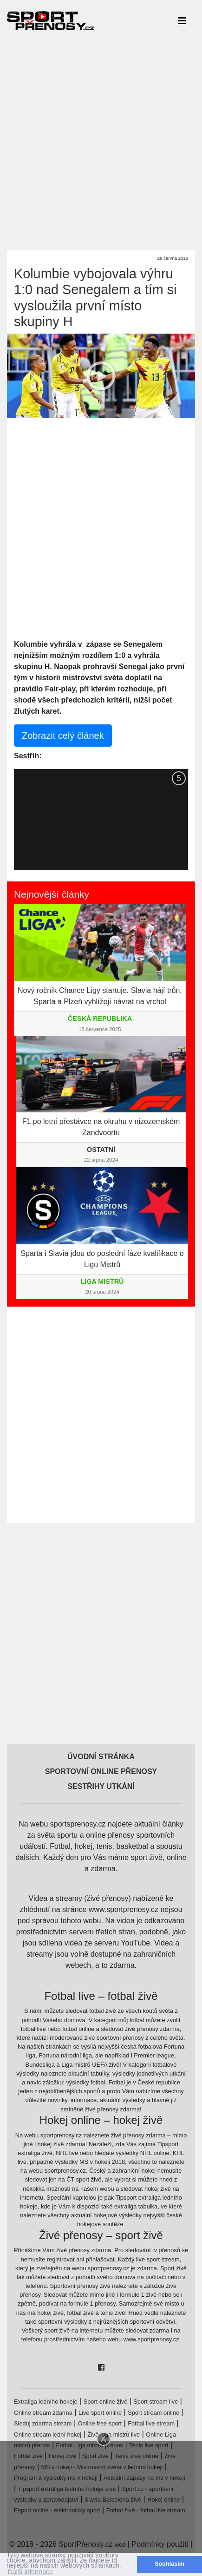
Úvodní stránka (101, 1757)
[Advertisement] (101, 142)
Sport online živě (106, 2401)
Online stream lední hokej (47, 2434)
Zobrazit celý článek (63, 735)
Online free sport (100, 2423)
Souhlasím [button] (169, 2564)
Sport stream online (153, 2412)
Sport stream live (155, 2401)
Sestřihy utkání (101, 1786)
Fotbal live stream (151, 2423)
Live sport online (100, 2412)
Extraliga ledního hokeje (46, 2401)
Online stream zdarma (43, 2412)
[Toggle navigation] (182, 20)
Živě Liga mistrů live (113, 2434)
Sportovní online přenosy (101, 1771)
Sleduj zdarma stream (43, 2423)
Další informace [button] (30, 2572)
